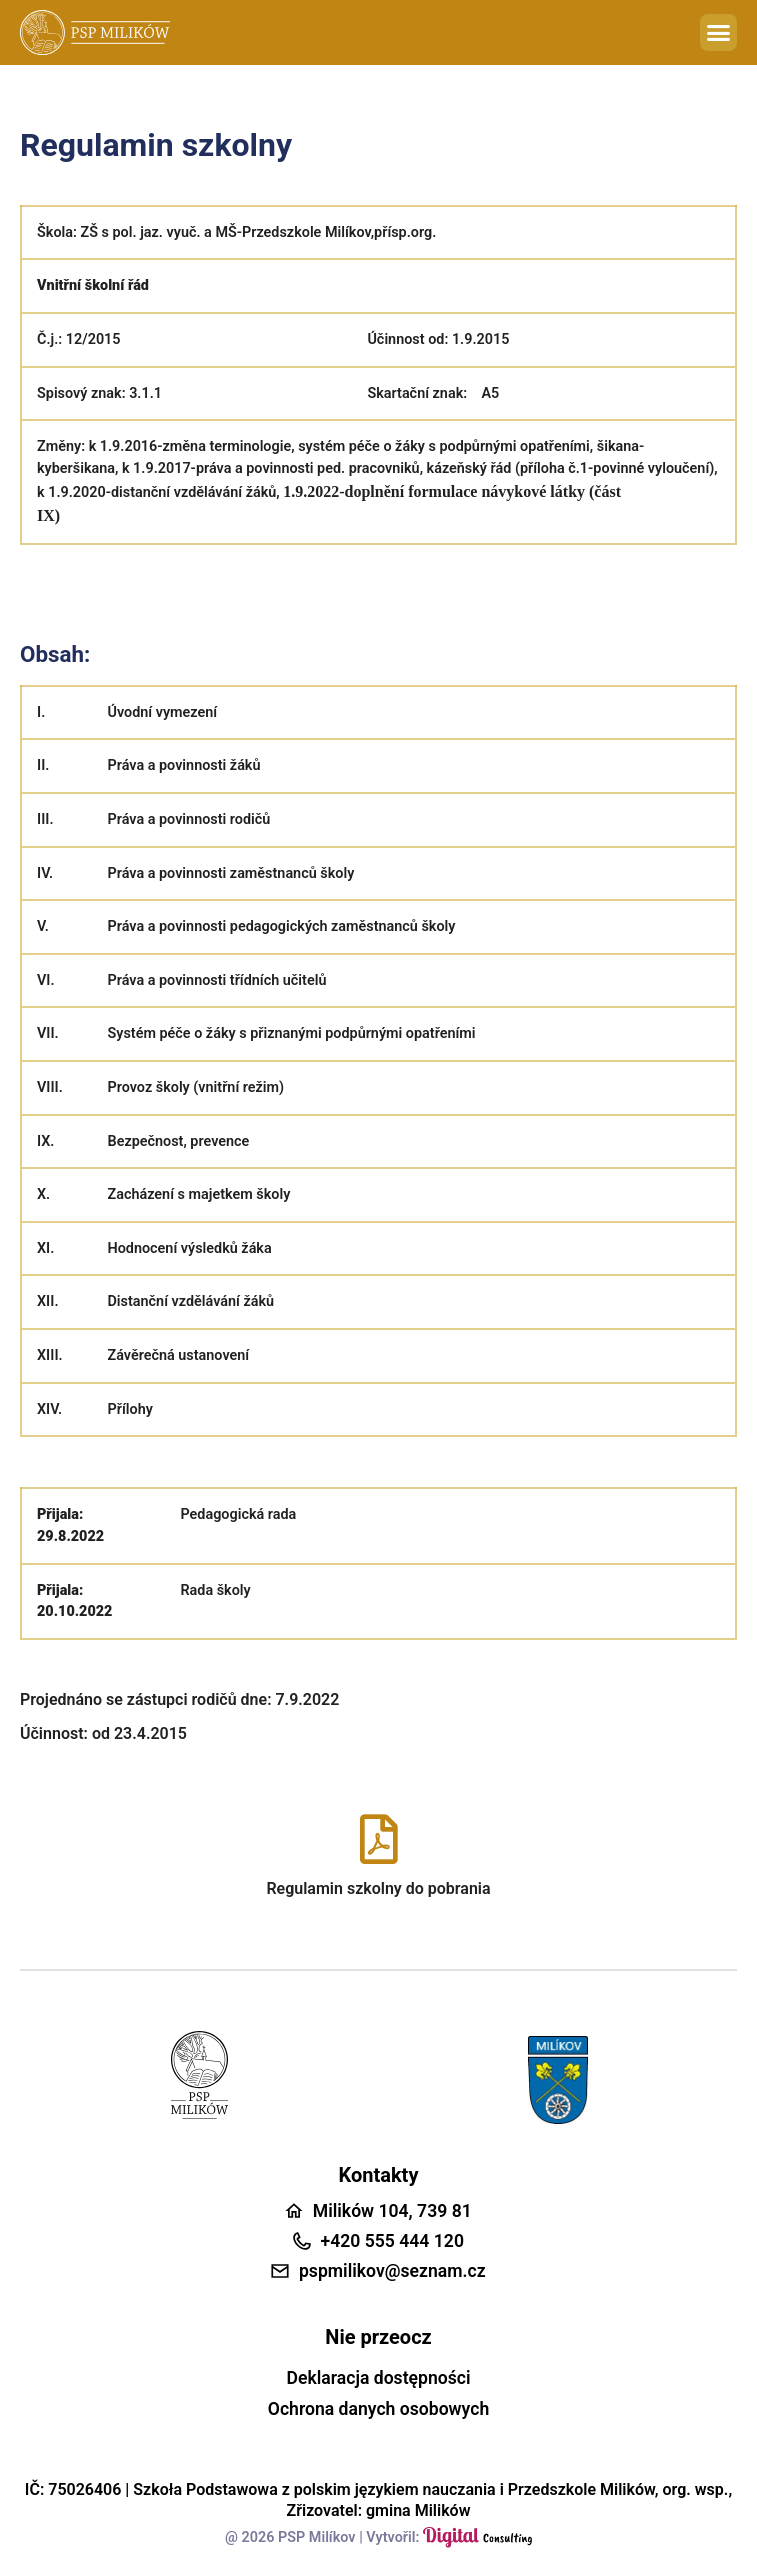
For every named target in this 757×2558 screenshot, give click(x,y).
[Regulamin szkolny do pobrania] (379, 1839)
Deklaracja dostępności (379, 2378)
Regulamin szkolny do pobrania (378, 1888)
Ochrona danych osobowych (378, 2409)
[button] (719, 33)
